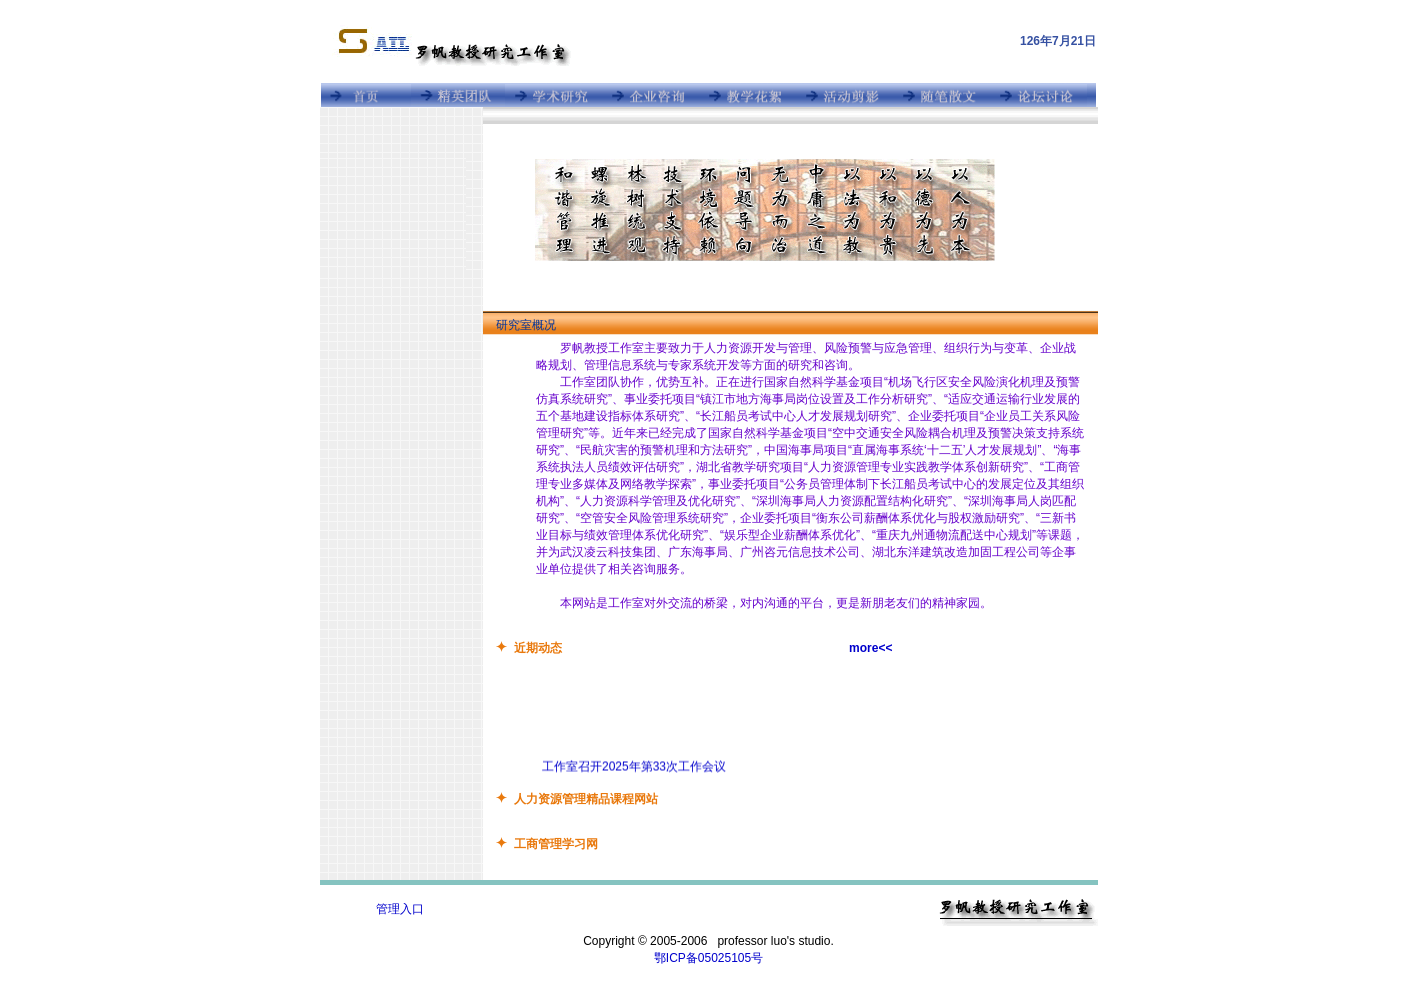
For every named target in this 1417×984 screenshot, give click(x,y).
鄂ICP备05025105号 (708, 958)
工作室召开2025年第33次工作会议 (634, 768)
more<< (870, 648)
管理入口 (400, 909)
